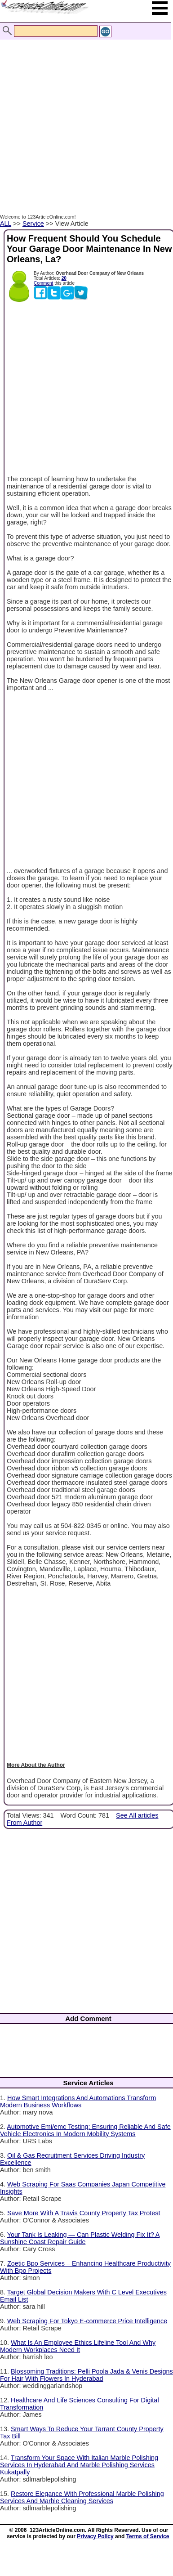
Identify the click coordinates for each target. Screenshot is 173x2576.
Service (33, 223)
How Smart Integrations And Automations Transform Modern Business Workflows (78, 2101)
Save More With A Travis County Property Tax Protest (83, 2213)
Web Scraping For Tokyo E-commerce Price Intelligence (87, 2321)
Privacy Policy (95, 2536)
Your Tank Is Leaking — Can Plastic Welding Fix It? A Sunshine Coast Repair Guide (80, 2238)
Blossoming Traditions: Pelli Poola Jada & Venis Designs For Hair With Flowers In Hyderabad (86, 2375)
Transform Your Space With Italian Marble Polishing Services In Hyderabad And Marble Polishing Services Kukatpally (79, 2465)
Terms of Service (147, 2536)
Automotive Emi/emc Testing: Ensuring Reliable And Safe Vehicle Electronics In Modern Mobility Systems (85, 2130)
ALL (5, 223)
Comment (43, 283)
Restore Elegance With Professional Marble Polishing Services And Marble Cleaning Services (82, 2497)
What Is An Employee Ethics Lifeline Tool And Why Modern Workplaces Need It (77, 2346)
